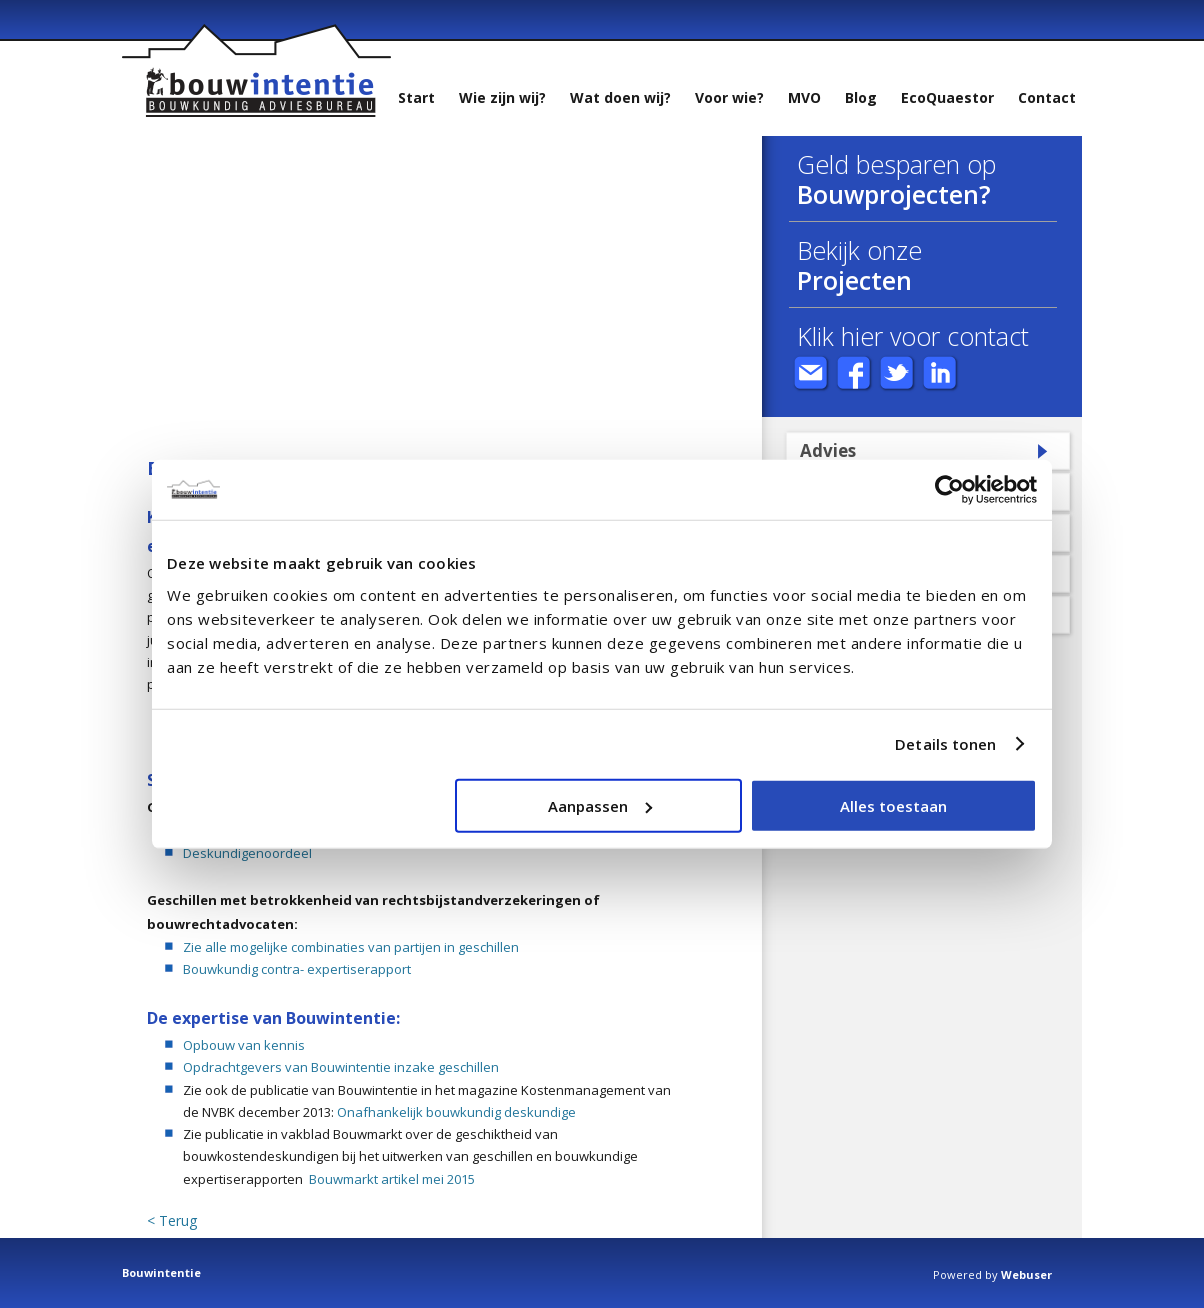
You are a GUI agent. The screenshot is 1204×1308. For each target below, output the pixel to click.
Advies (828, 450)
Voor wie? (729, 97)
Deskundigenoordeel (247, 853)
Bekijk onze (859, 250)
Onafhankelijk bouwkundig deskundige (456, 1112)
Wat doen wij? (620, 97)
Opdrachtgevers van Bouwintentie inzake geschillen (341, 1067)
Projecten (854, 280)
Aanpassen (600, 805)
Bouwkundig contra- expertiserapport (297, 969)
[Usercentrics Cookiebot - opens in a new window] (949, 490)
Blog (861, 97)
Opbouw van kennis (244, 1045)
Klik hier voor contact (913, 336)
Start (416, 97)
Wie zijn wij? (502, 97)
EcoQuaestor (947, 97)
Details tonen (945, 744)
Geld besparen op (896, 164)
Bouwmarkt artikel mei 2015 (392, 1179)
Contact (1047, 97)
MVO (804, 97)
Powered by (992, 1274)
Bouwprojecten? (894, 194)
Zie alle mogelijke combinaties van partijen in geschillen (351, 947)
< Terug (172, 1221)
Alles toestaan (893, 805)
